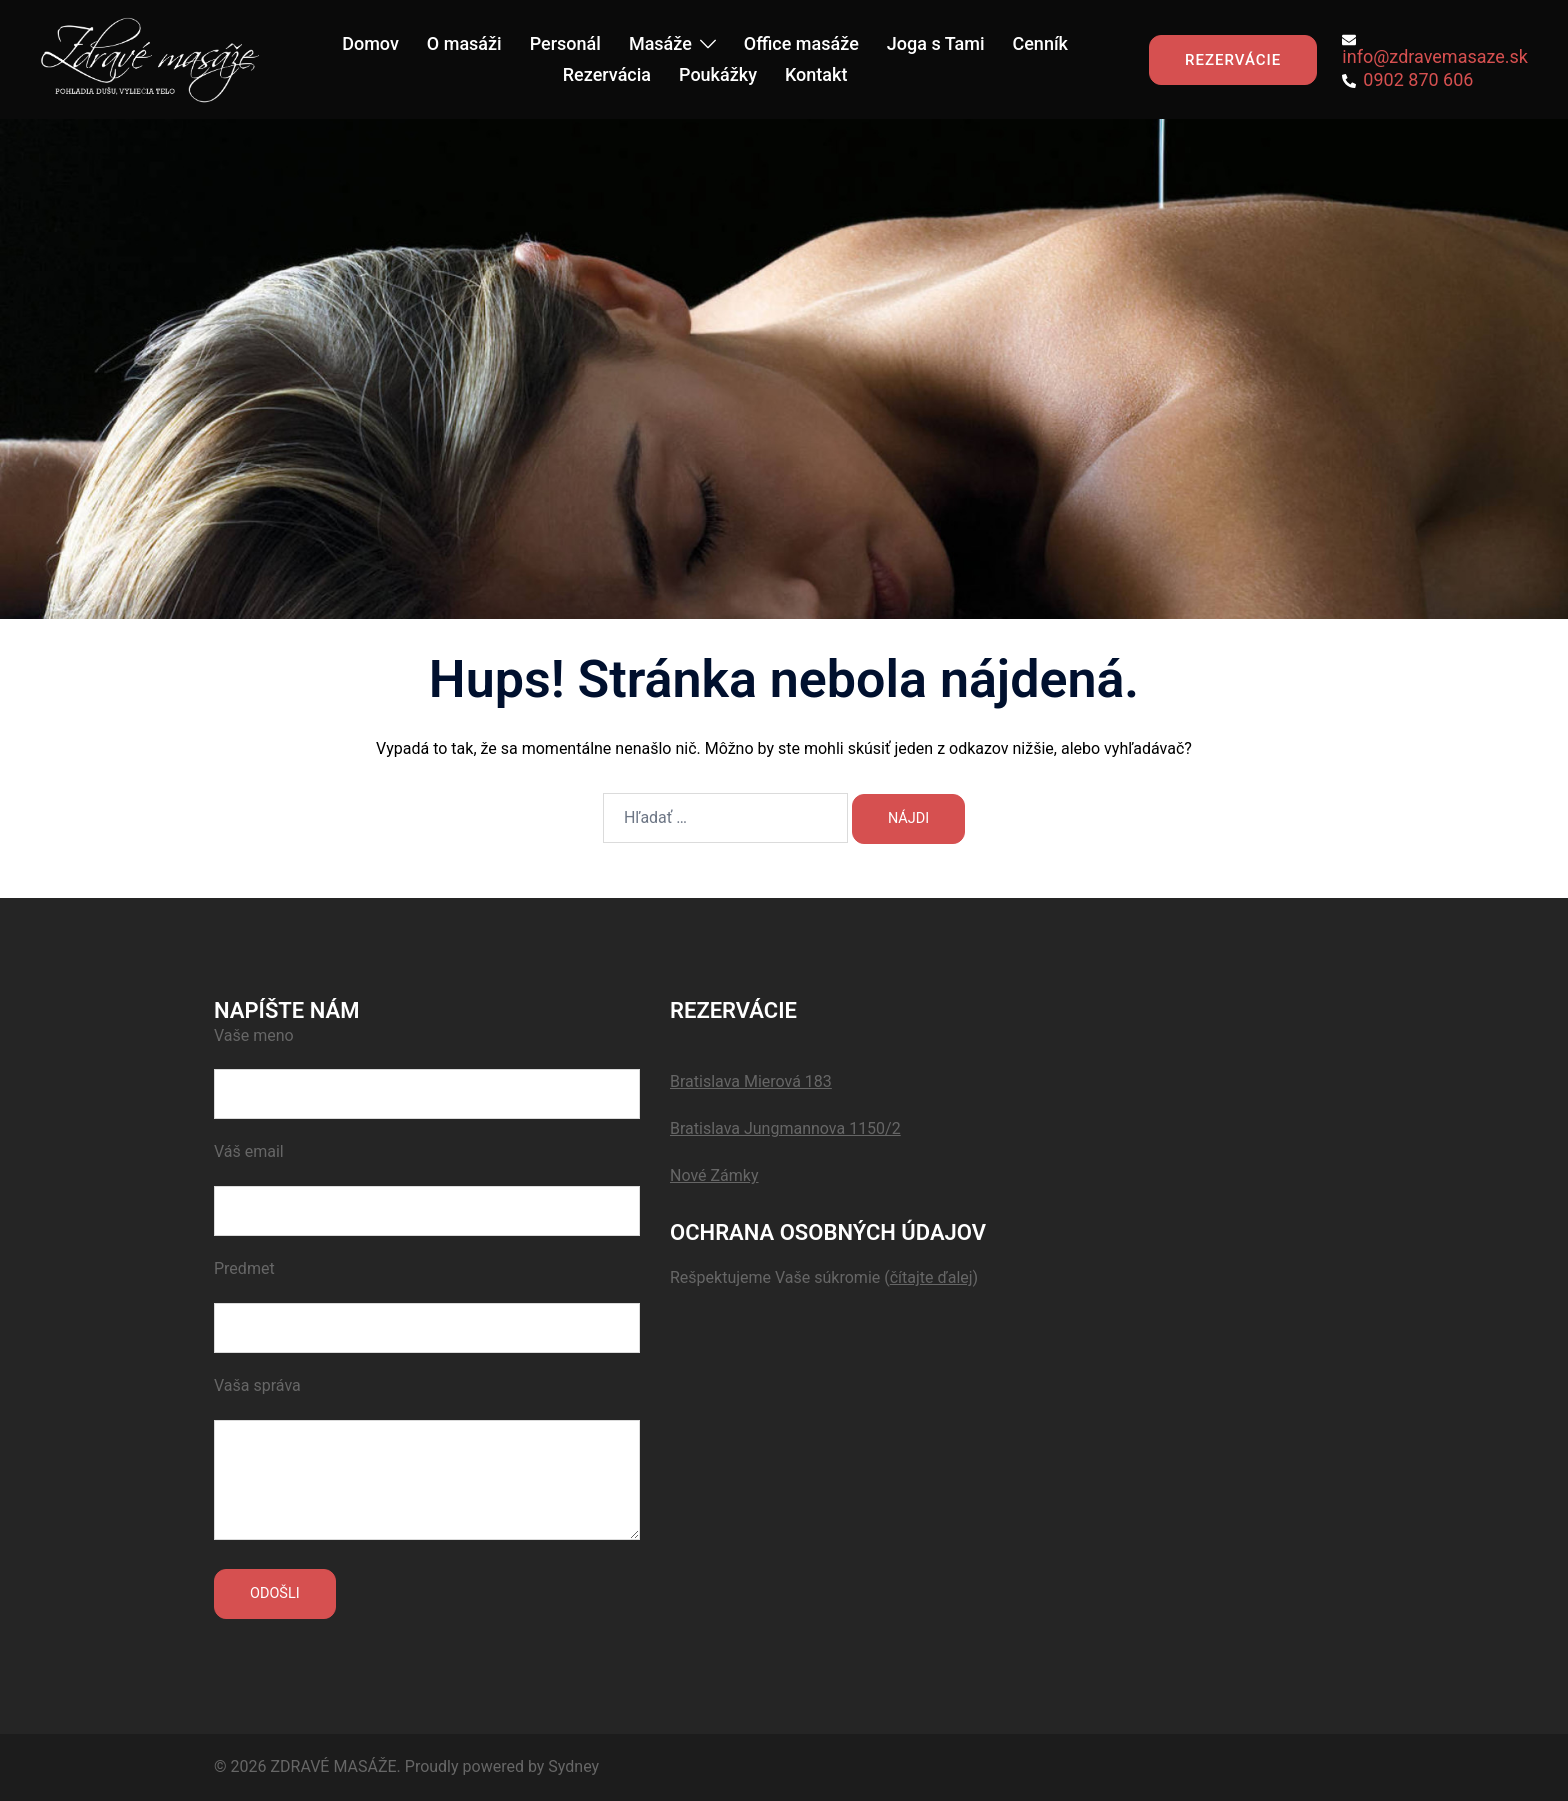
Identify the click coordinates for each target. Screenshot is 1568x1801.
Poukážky (718, 74)
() (931, 1277)
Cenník (1040, 43)
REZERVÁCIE (1233, 60)
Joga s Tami (936, 43)
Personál (565, 43)
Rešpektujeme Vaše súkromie (777, 1277)
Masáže (660, 43)
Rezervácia (607, 74)
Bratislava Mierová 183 (751, 1081)
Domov (370, 43)
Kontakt (816, 74)
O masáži (464, 43)
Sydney (573, 1766)
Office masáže (801, 43)
